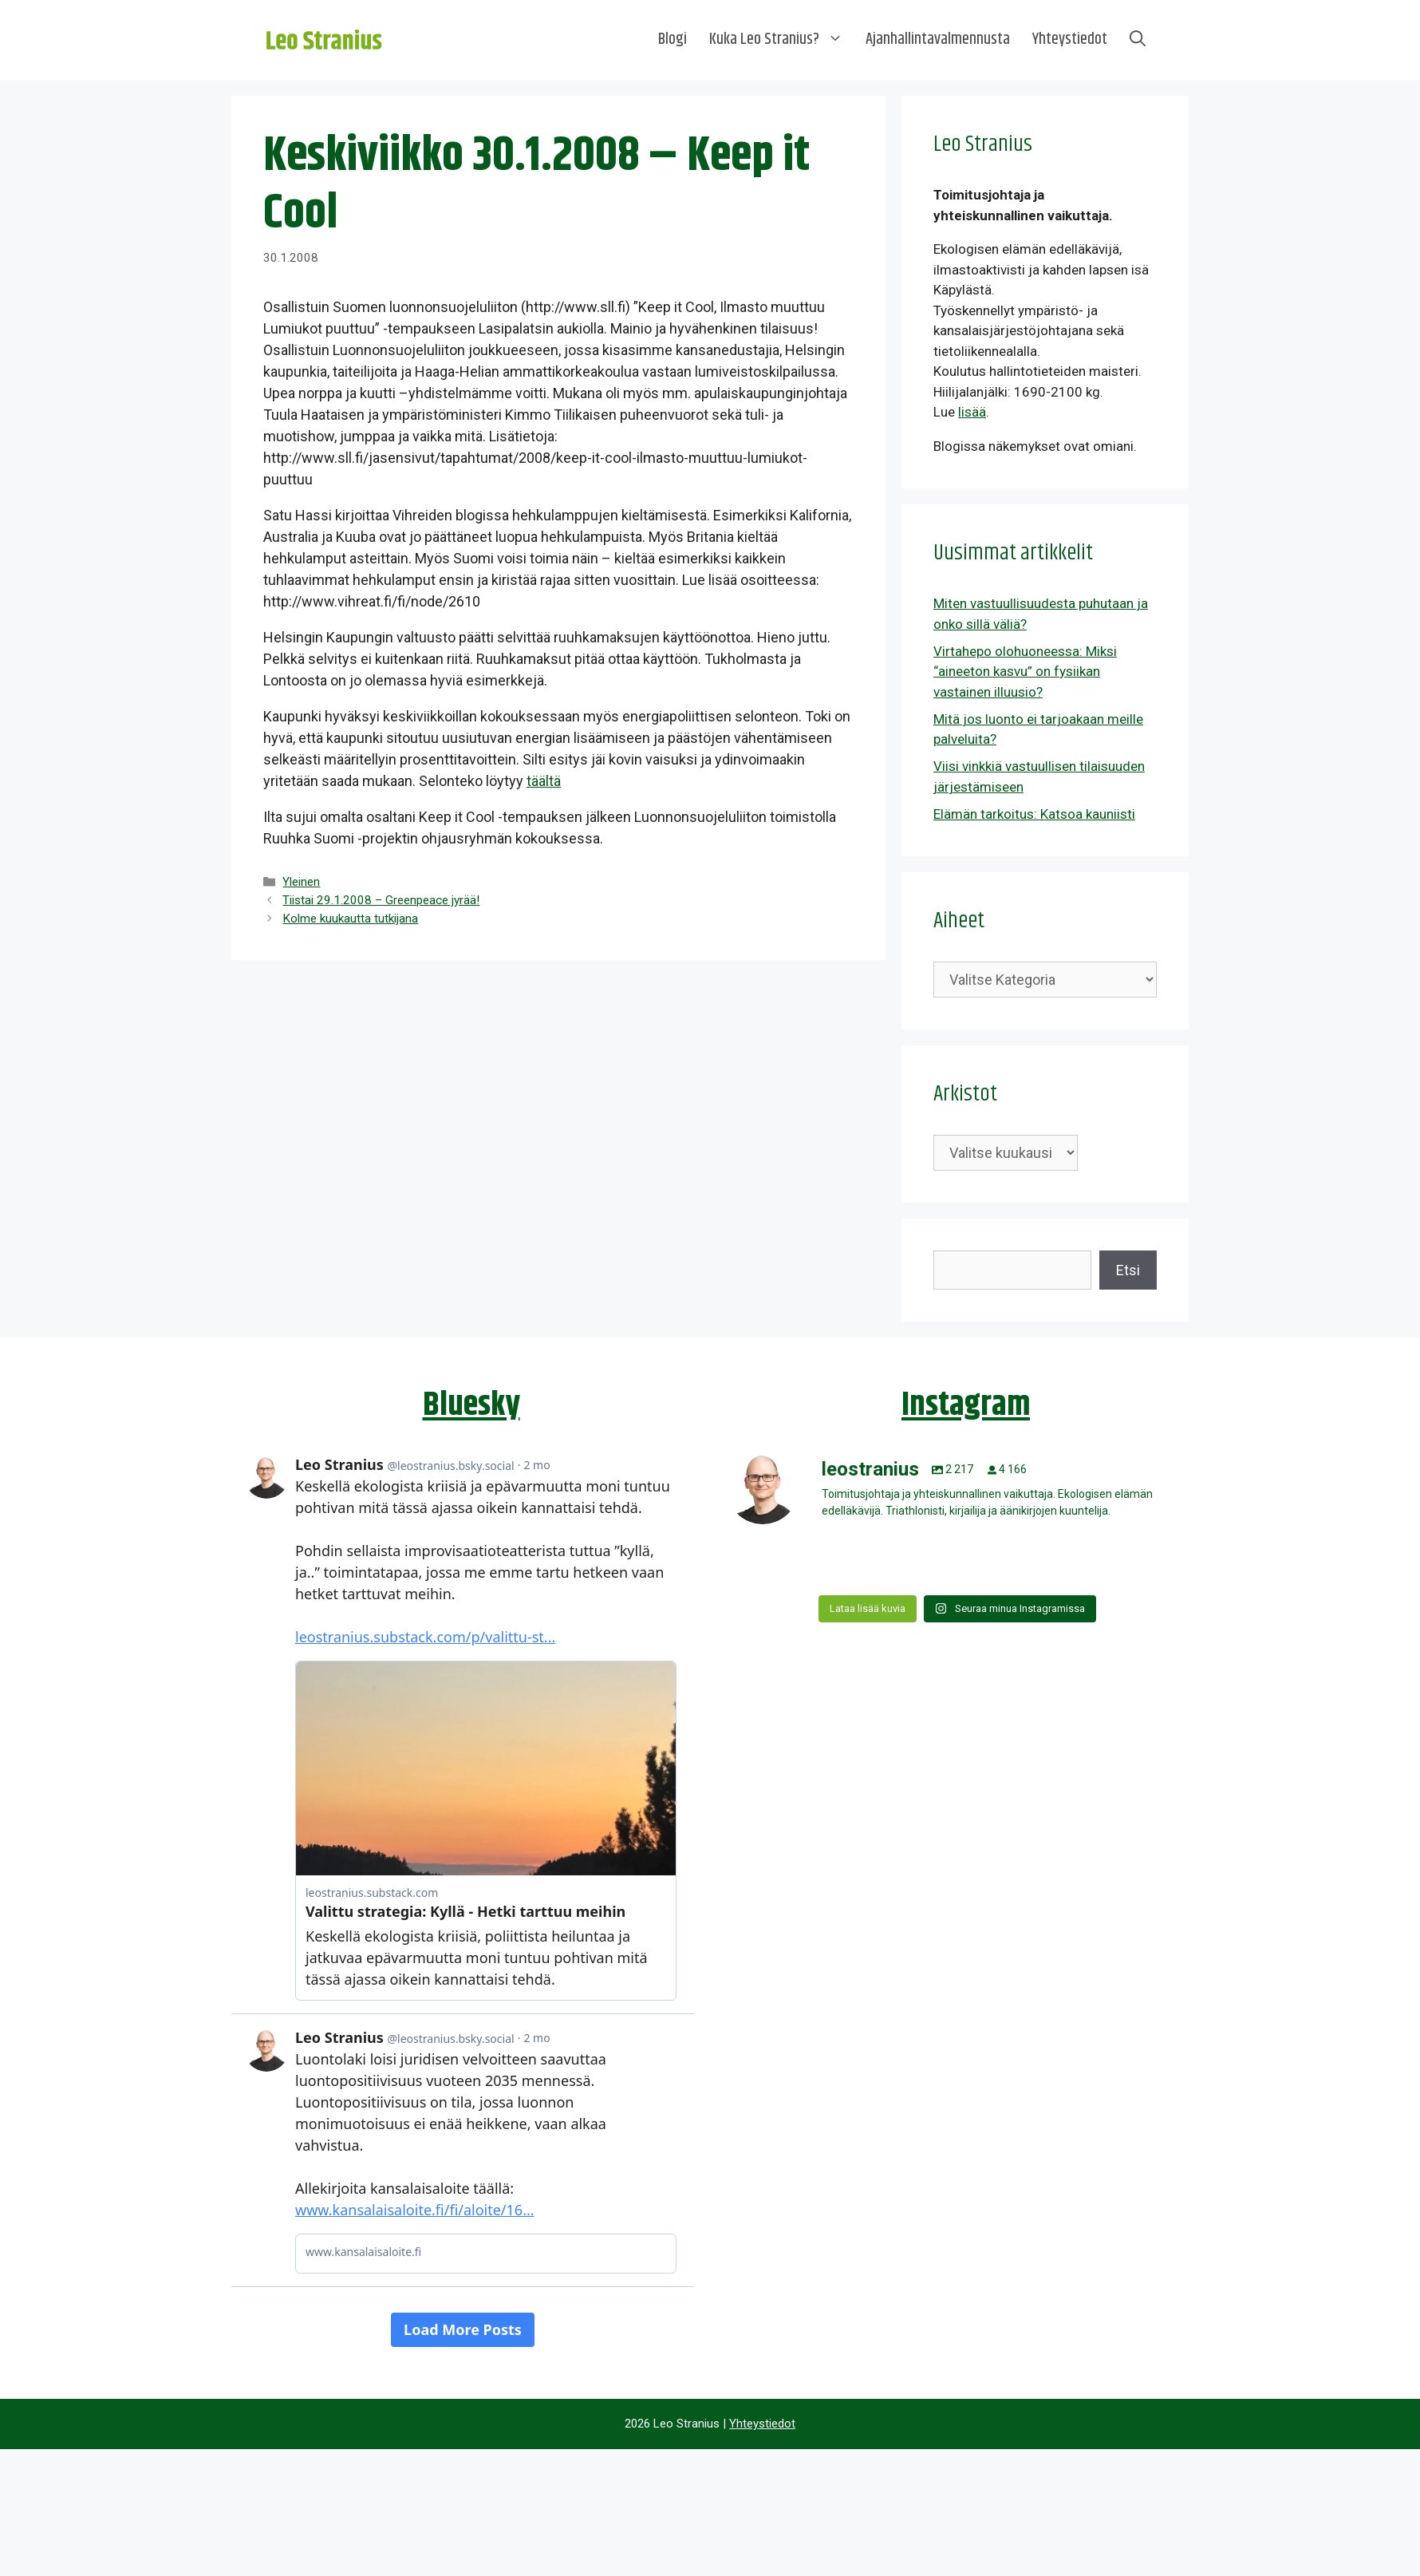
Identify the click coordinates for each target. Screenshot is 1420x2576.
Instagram (965, 1405)
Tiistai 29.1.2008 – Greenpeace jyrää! (380, 900)
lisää (972, 412)
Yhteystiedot (1069, 39)
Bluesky (471, 1405)
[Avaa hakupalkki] (1137, 40)
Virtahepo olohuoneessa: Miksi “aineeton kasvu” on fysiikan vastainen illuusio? (1025, 671)
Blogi (672, 39)
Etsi (1128, 1270)
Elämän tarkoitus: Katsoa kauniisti (1034, 814)
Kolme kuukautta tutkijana (350, 918)
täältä (544, 780)
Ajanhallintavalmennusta (938, 39)
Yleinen (301, 882)
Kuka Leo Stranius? (781, 40)
